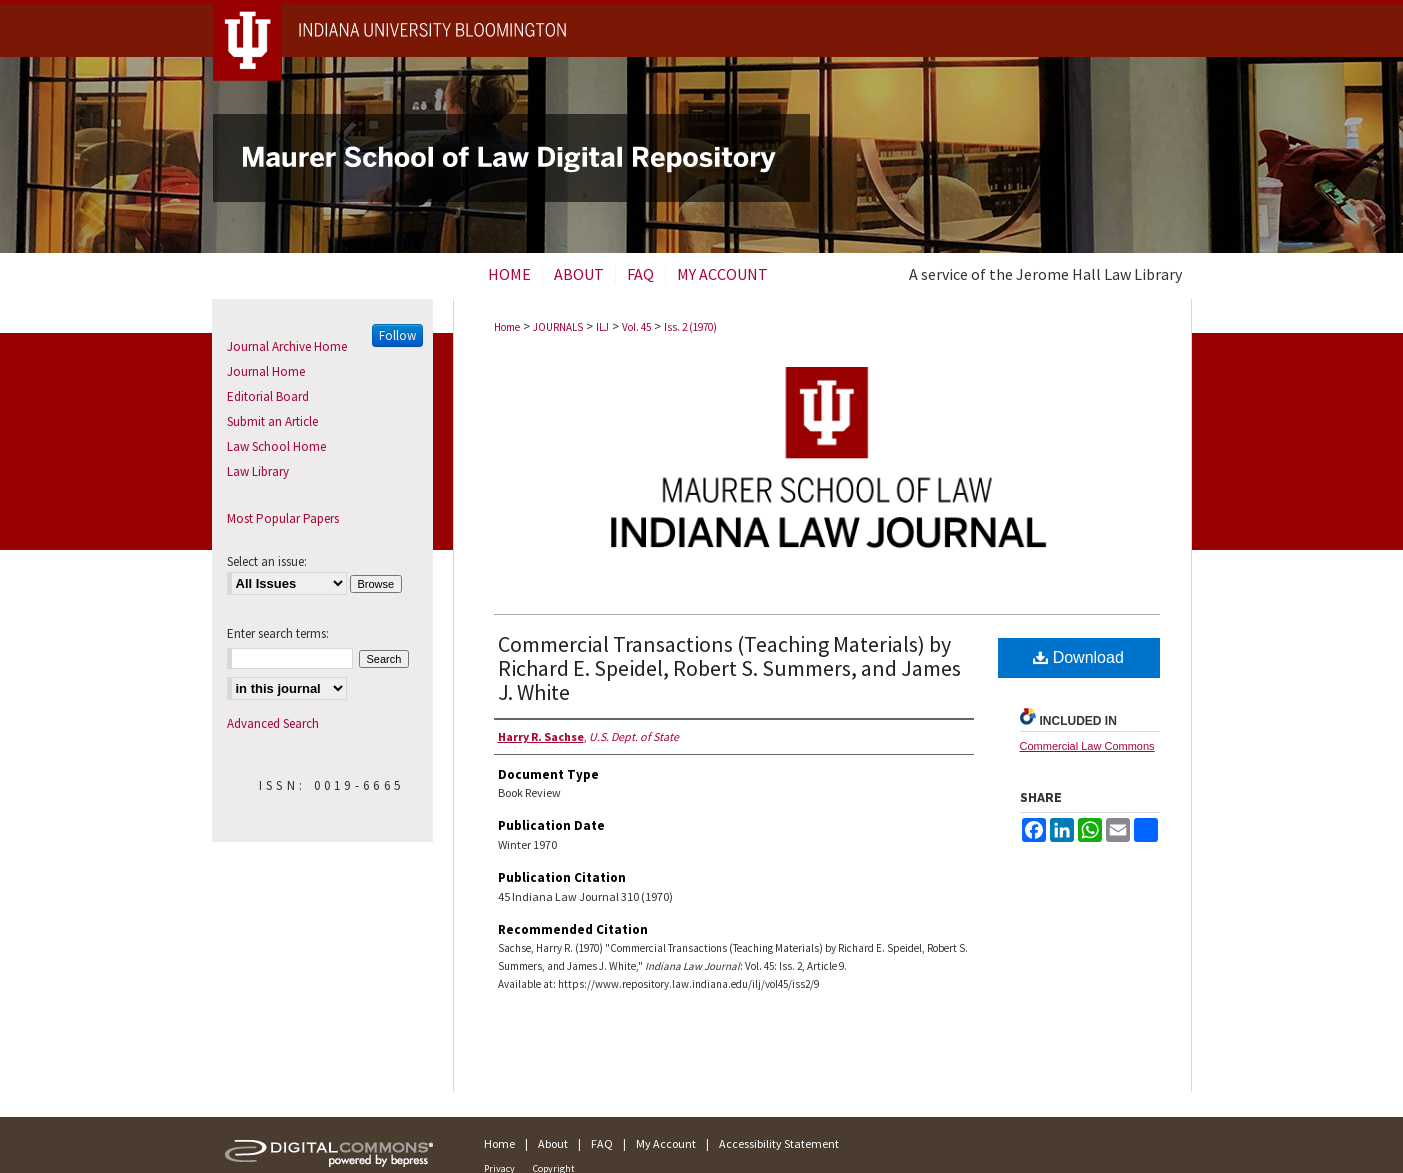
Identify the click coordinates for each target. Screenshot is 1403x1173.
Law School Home (276, 446)
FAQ (602, 1143)
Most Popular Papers (283, 518)
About (553, 1143)
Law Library (258, 471)
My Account (666, 1143)
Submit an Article (272, 421)
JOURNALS (558, 327)
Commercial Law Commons (1087, 746)
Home (507, 327)
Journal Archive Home (287, 346)
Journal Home (266, 371)
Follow (397, 335)
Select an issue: (267, 561)
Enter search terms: (278, 633)
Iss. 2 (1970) (690, 327)
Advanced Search (273, 723)
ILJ (602, 327)
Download (1078, 657)
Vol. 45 (636, 327)
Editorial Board (268, 396)
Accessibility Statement (779, 1143)
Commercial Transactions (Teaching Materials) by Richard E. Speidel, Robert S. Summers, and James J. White (729, 668)
